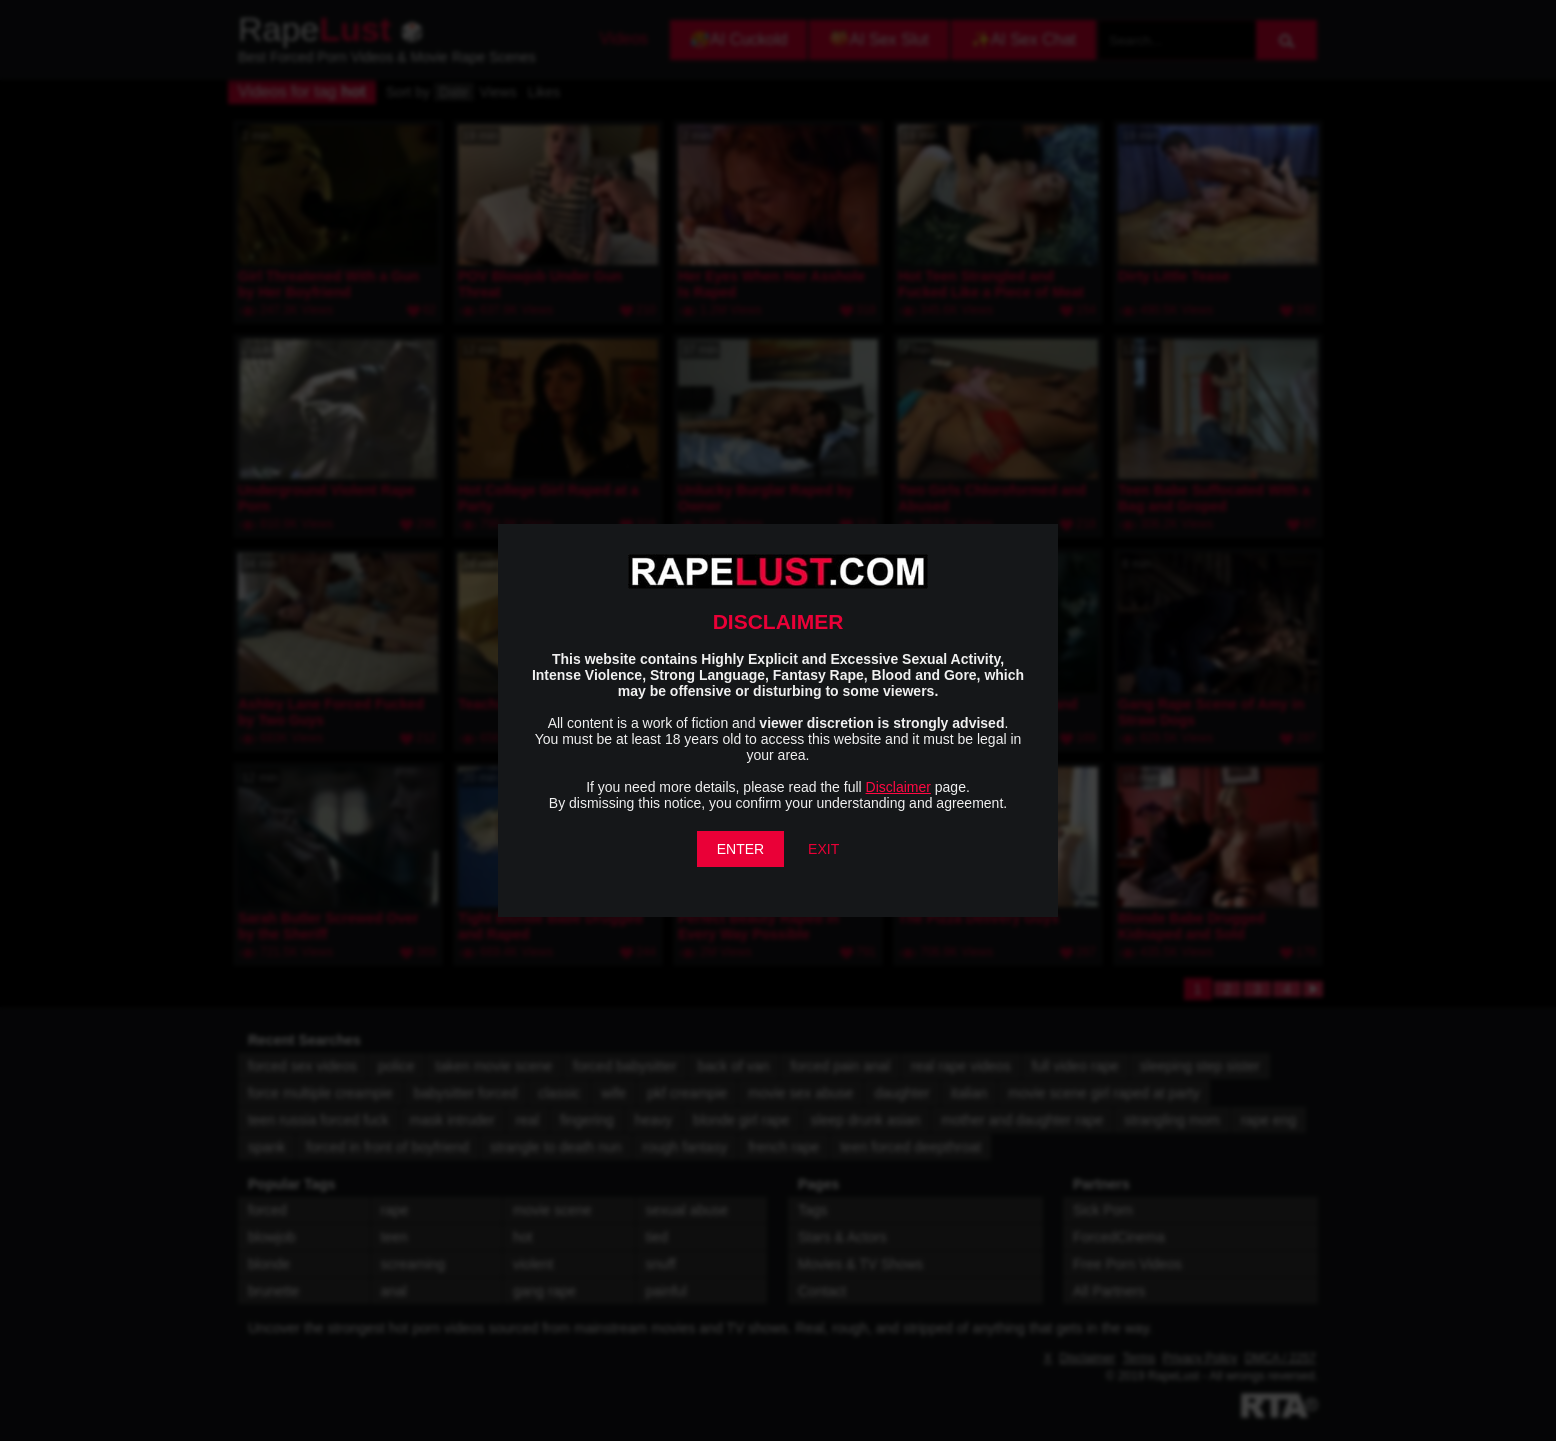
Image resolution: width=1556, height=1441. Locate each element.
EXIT (823, 849)
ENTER (740, 849)
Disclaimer (898, 787)
